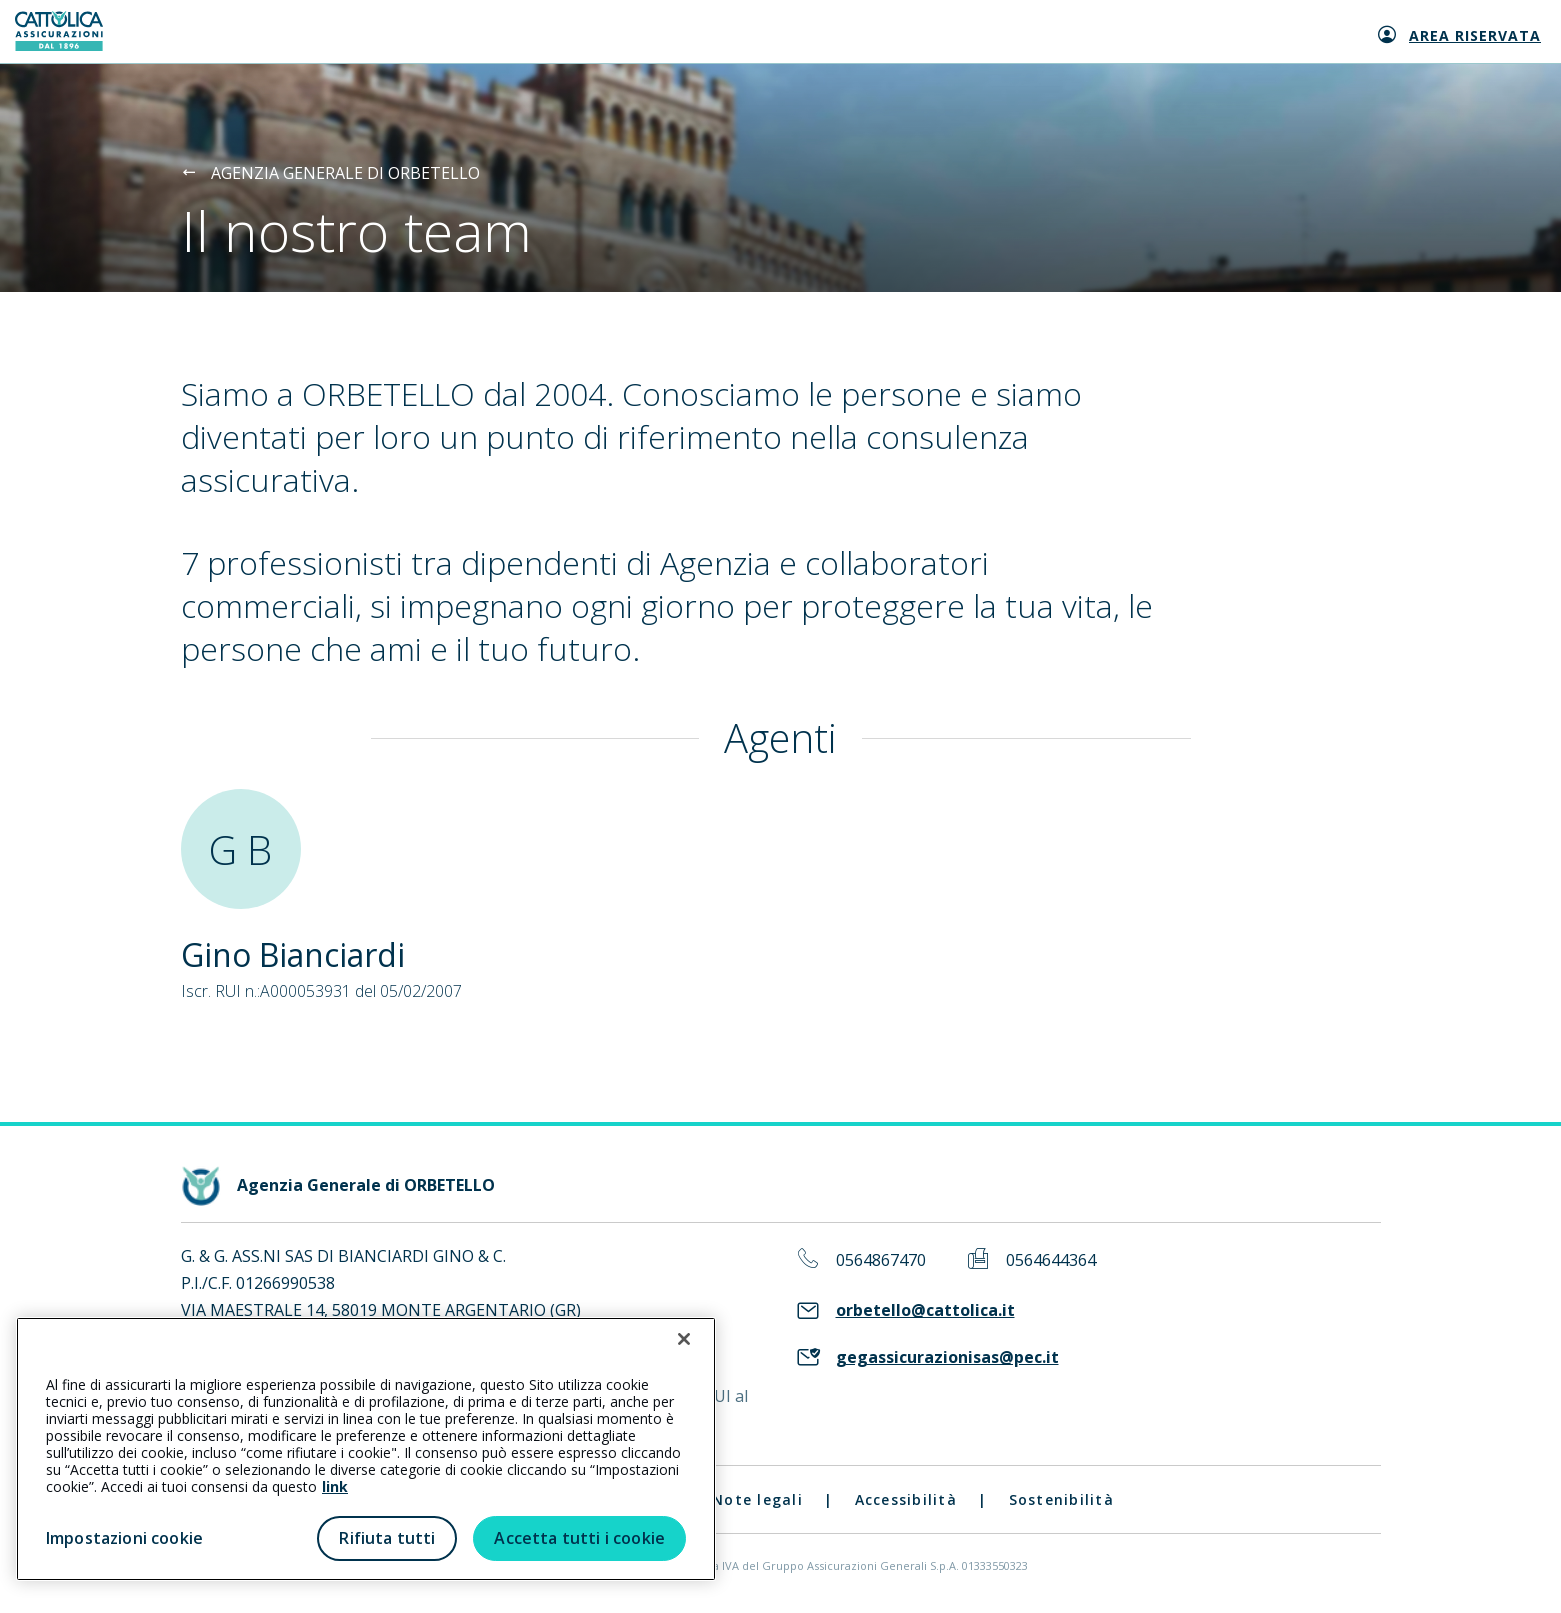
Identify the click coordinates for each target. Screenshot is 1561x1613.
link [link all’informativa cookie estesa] (335, 1486)
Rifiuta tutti (387, 1538)
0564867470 (881, 1260)
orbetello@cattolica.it (925, 1310)
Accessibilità (906, 1499)
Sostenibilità (1061, 1499)
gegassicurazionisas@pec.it (947, 1357)
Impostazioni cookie (124, 1538)
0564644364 (1051, 1260)
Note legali (757, 1499)
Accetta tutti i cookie (579, 1538)
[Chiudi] (684, 1339)
